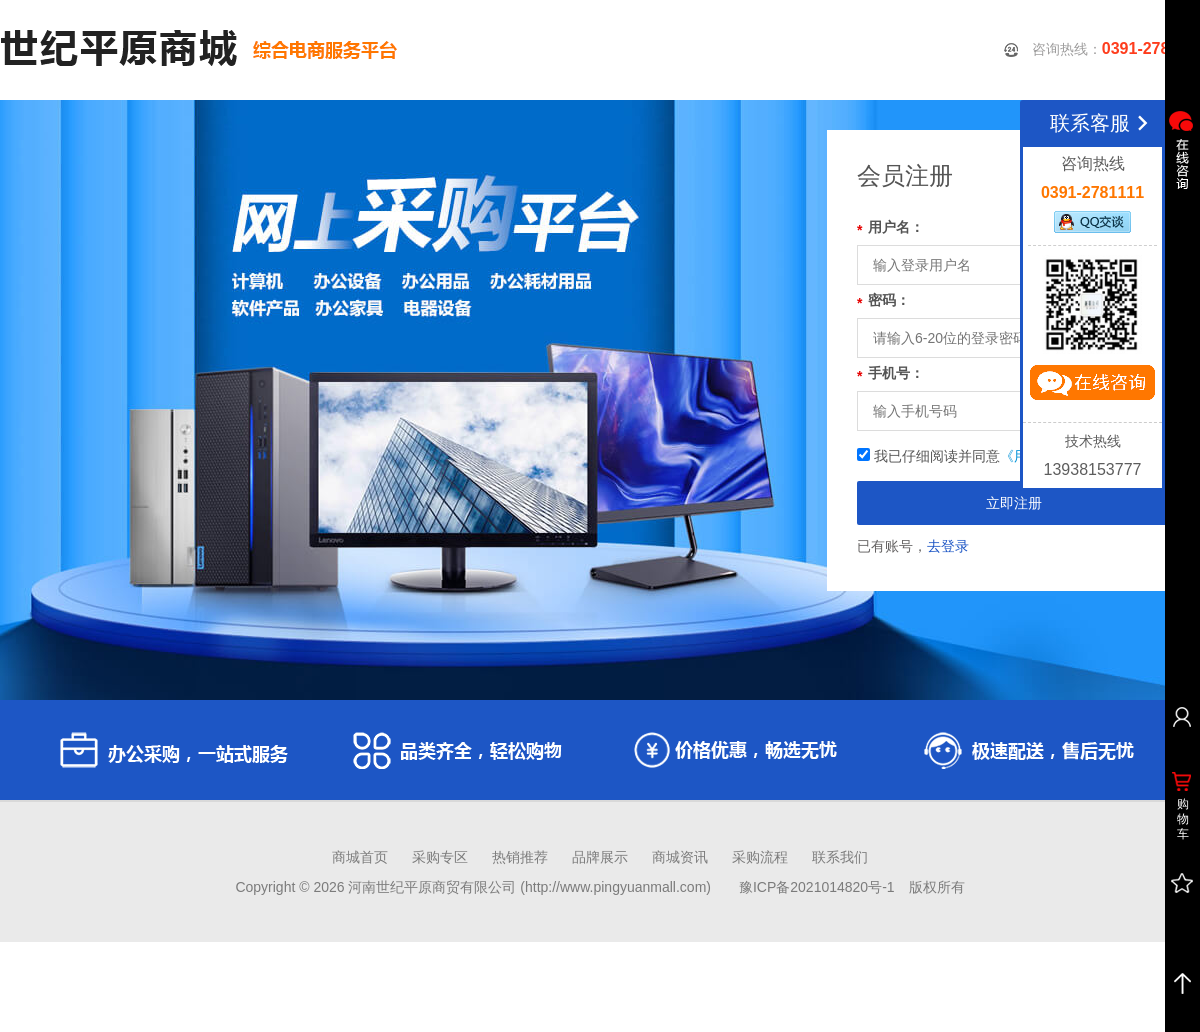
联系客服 (1102, 123)
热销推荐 (520, 857)
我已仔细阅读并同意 (1007, 456)
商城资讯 (680, 857)
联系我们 (840, 857)
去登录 (948, 546)
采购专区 (440, 857)
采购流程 (760, 857)
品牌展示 (600, 857)
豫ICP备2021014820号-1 (817, 887)
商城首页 (360, 857)
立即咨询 (1092, 387)
